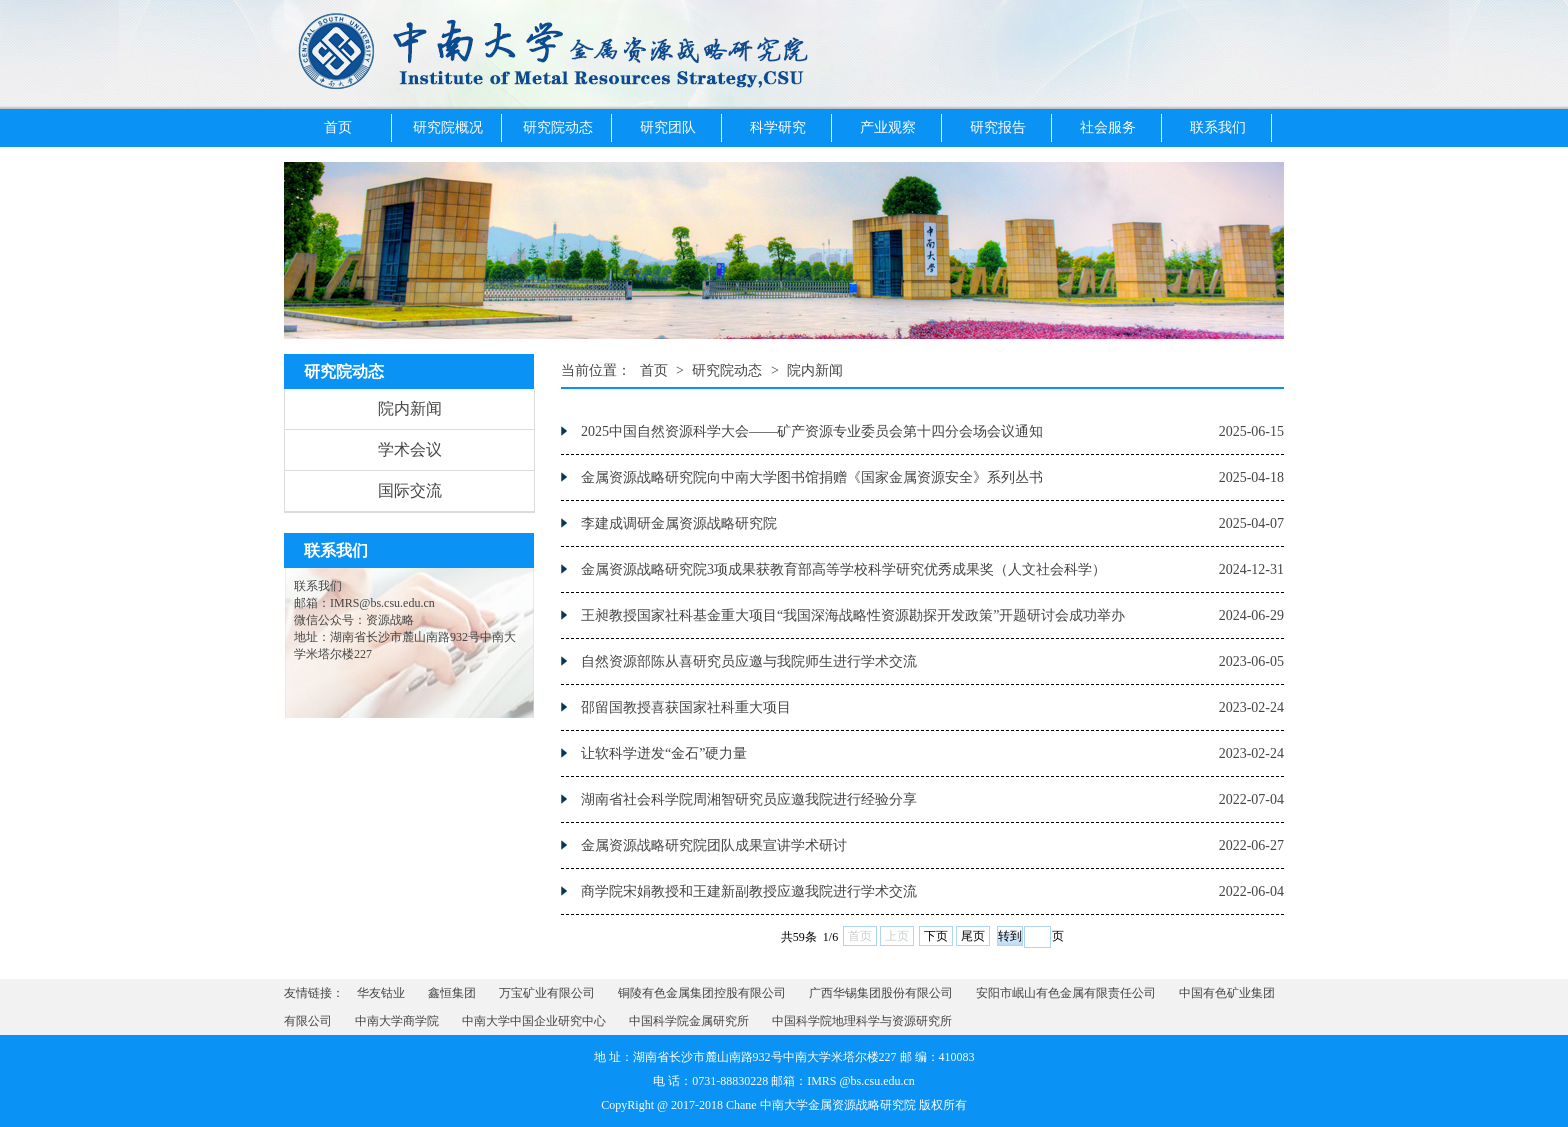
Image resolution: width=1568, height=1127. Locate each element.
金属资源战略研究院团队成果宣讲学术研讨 (714, 845)
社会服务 (1108, 127)
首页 (338, 127)
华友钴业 (381, 993)
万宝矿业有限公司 (547, 993)
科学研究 (778, 127)
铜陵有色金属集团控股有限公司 (702, 993)
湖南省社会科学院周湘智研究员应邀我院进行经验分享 (749, 799)
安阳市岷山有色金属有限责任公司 (1066, 993)
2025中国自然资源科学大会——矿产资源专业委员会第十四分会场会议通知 (812, 431)
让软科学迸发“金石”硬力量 (664, 753)
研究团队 (668, 127)
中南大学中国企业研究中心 (534, 1021)
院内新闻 (410, 408)
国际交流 (410, 490)
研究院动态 (558, 127)
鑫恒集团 (452, 993)
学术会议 (410, 449)
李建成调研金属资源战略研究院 (679, 523)
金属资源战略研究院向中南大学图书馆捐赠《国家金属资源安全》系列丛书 (812, 477)
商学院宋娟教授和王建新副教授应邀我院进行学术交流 (749, 891)
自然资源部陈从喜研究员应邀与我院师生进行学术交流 (749, 661)
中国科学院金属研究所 (689, 1021)
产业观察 (888, 127)
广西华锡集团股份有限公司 (881, 993)
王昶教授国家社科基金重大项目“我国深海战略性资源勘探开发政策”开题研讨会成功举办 (853, 615)
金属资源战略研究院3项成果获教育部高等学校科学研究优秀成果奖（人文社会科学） (843, 569)
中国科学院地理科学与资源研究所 (862, 1021)
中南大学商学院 (397, 1021)
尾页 (973, 936)
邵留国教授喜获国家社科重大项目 (686, 707)
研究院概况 (448, 127)
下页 (936, 936)
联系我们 (1218, 127)
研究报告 (998, 127)
